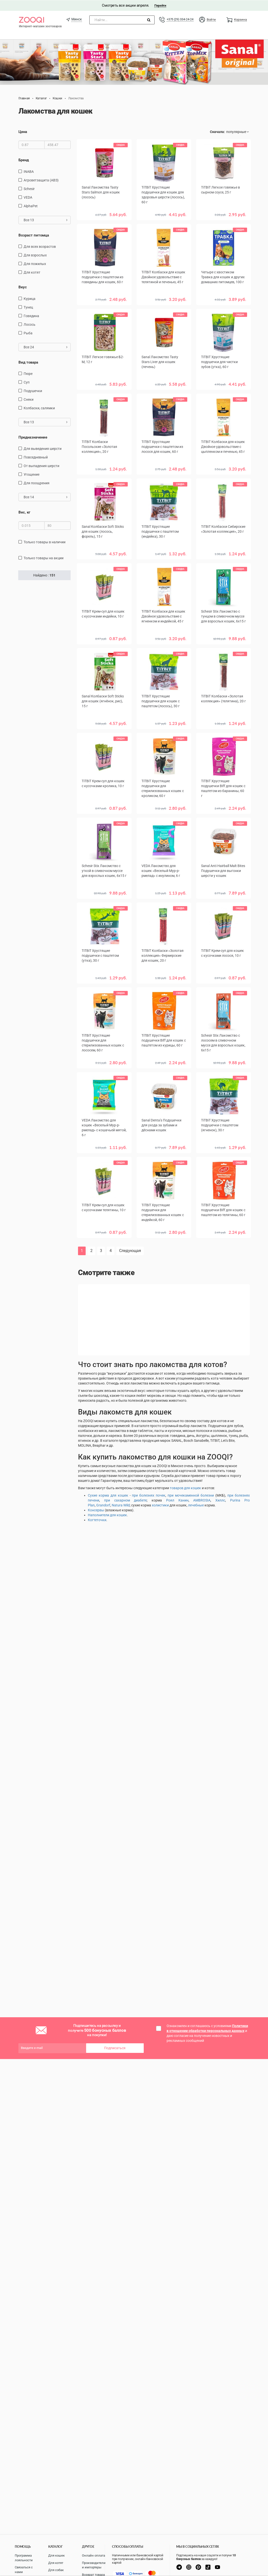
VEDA (28, 197)
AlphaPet (31, 206)
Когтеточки (97, 1519)
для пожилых (35, 263)
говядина (31, 315)
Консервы (96, 1510)
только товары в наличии (44, 542)
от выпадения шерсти (41, 466)
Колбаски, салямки (39, 408)
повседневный (36, 457)
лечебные (196, 1505)
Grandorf (103, 1505)
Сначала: (217, 131)
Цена (22, 131)
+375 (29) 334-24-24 (180, 19)
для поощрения (36, 483)
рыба (28, 333)
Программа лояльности (24, 2558)
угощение (31, 474)
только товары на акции (43, 558)
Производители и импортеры (94, 2565)
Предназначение (32, 437)
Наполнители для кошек (107, 1514)
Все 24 (46, 346)
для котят (32, 272)
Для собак (56, 2570)
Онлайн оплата (93, 2555)
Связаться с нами (24, 2569)
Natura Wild (121, 1505)
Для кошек (56, 2555)
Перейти (160, 5)
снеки (28, 399)
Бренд (23, 160)
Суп (27, 382)
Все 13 (46, 219)
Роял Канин (177, 1500)
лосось (29, 324)
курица (29, 298)
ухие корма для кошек (109, 1495)
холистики (160, 1505)
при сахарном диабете (125, 1500)
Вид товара (28, 362)
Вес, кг (24, 512)
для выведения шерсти (43, 448)
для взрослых (35, 255)
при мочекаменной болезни (191, 1495)
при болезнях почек (148, 1495)
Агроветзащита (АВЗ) (41, 180)
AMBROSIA (201, 1500)
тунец (28, 307)
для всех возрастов (40, 246)
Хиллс (220, 1500)
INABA (29, 171)
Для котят (55, 2563)
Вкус (22, 287)
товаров (177, 1487)
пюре (28, 373)
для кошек (192, 1487)
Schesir (29, 189)
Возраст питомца (33, 235)
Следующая (130, 1250)
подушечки (33, 391)
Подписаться (115, 2048)
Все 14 (46, 496)
